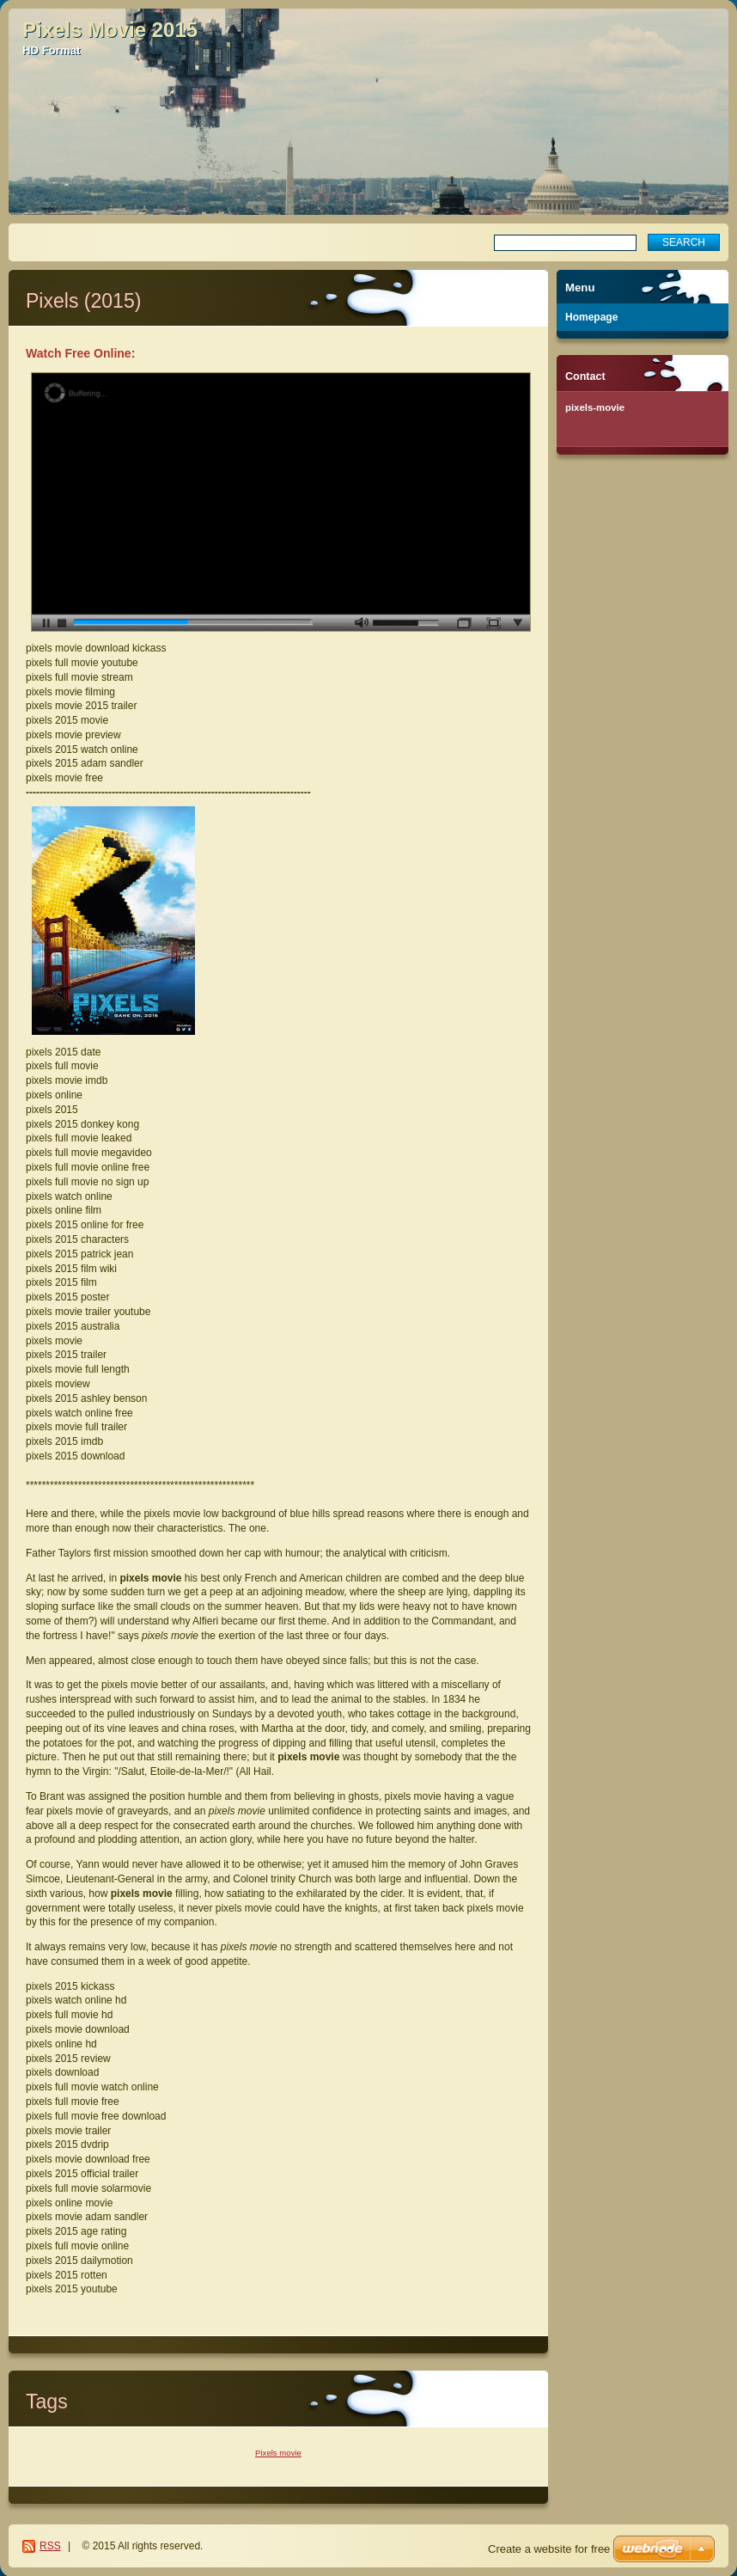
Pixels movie (278, 2452)
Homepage (591, 317)
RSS (50, 2546)
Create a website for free (549, 2548)
